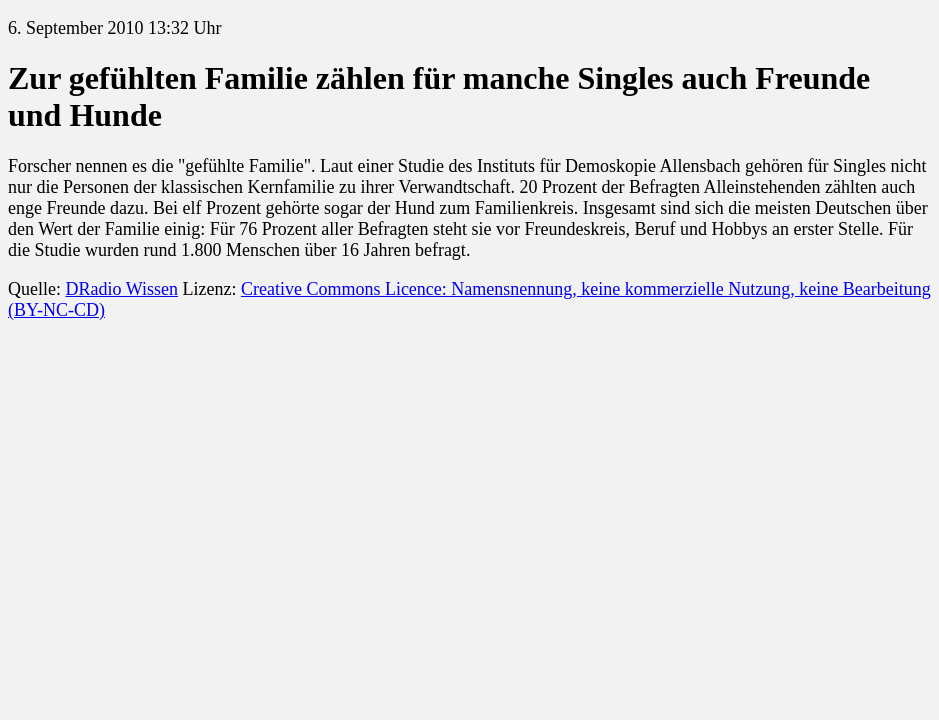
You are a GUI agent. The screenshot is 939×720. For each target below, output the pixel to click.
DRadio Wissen (121, 289)
